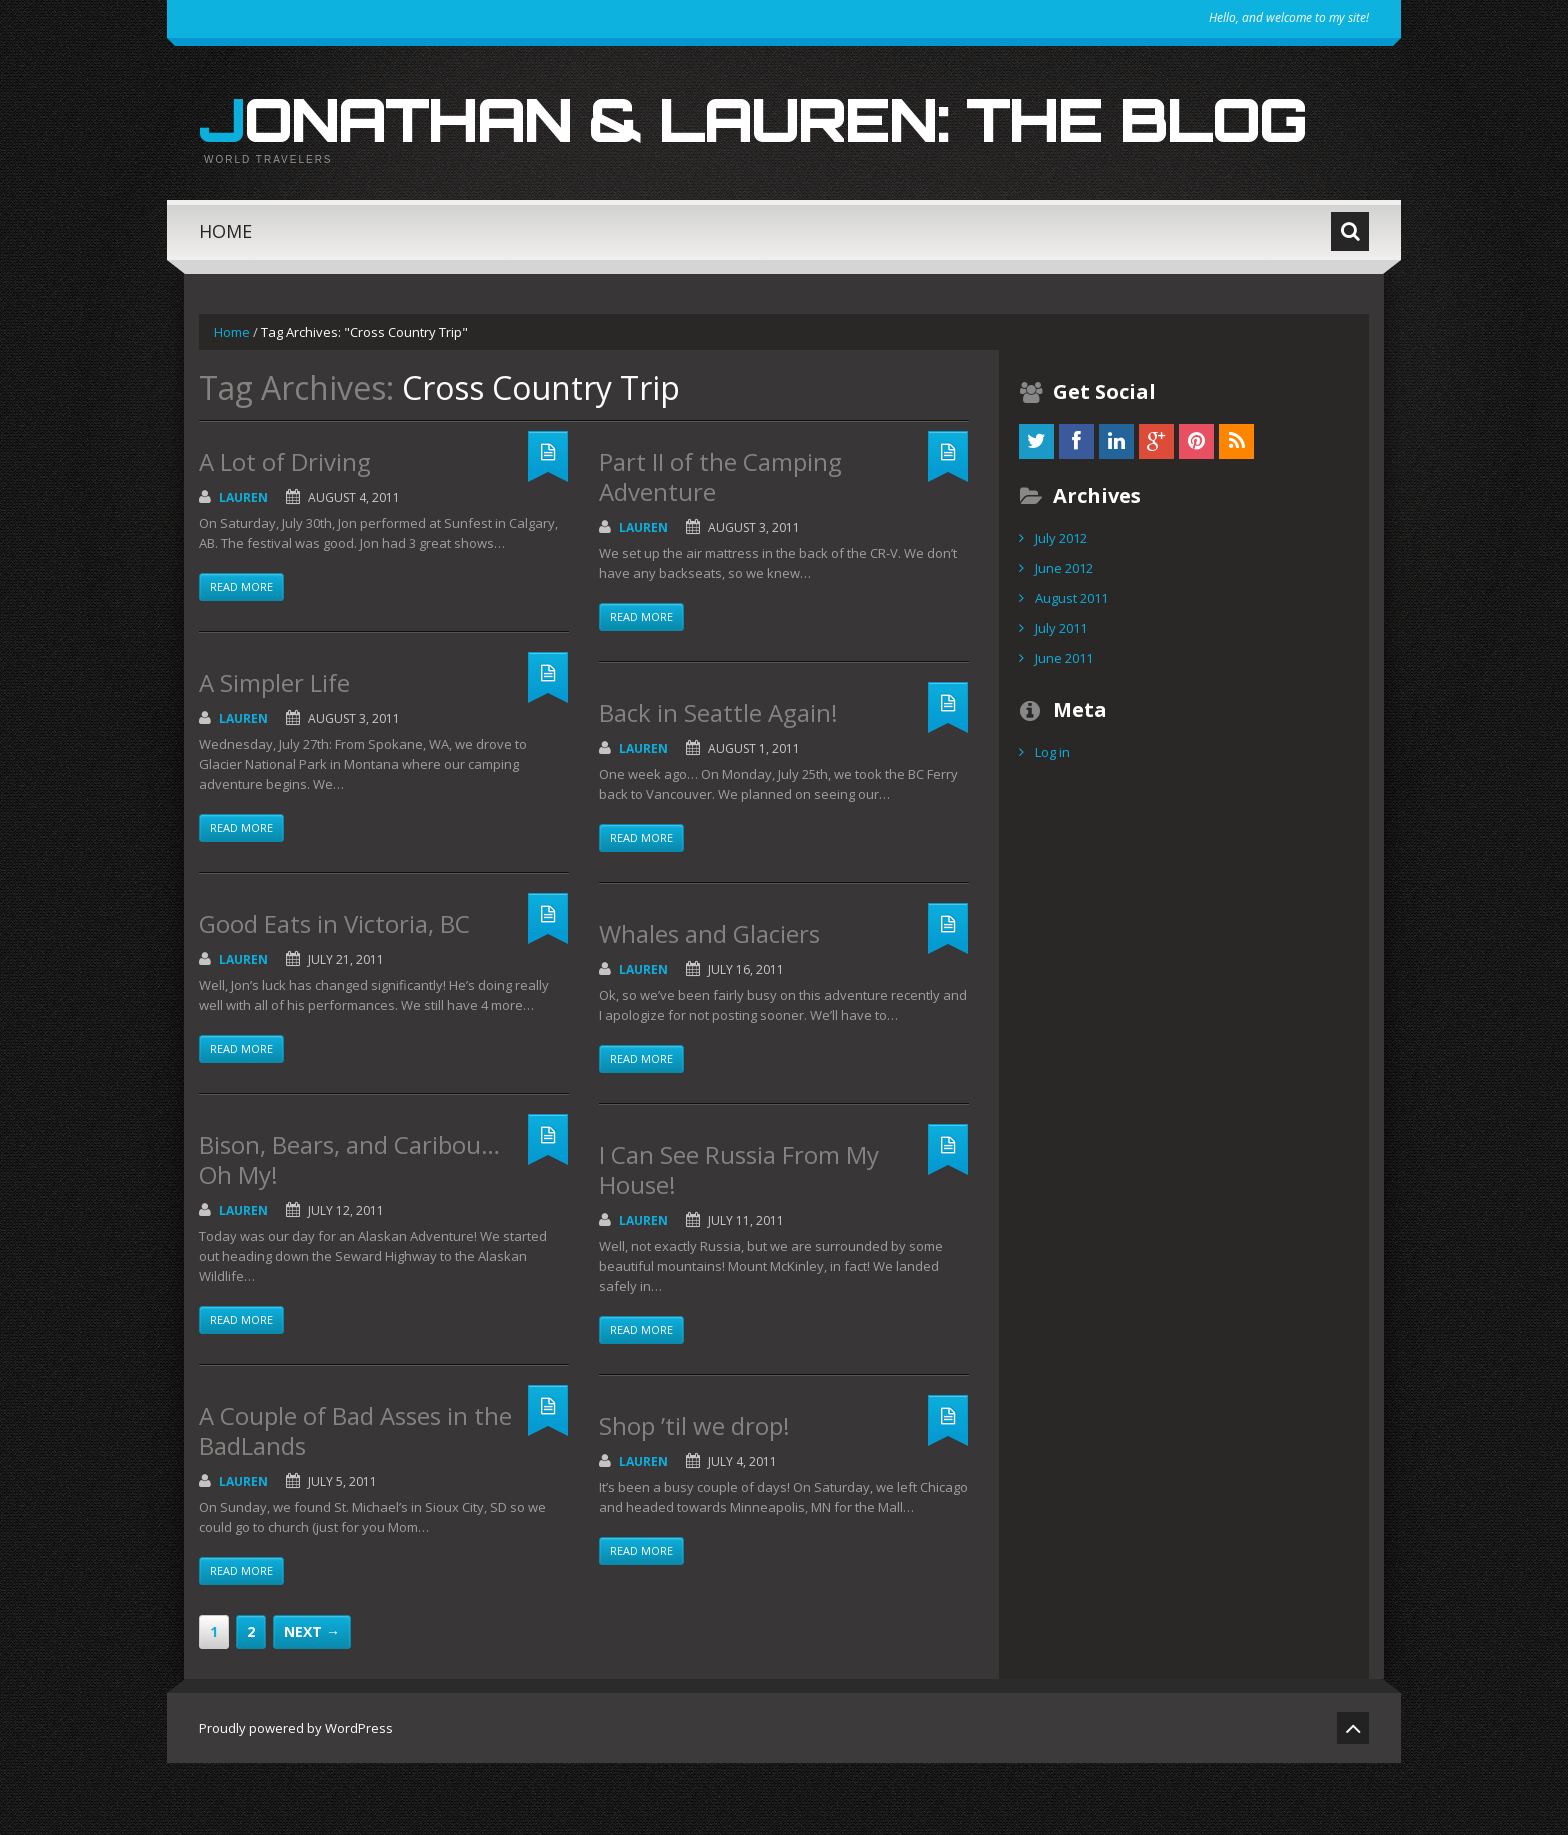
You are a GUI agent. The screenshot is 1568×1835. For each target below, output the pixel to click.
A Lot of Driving (285, 533)
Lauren (243, 569)
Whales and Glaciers (709, 1005)
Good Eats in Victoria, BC (334, 995)
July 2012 (1061, 610)
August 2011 (1071, 670)
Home (225, 303)
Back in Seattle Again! (718, 784)
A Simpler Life (274, 754)
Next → (312, 1703)
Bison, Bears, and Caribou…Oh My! (349, 1231)
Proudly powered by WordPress (296, 1800)
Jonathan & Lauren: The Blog (751, 150)
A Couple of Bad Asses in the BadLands (355, 1502)
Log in (1052, 824)
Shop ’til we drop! (694, 1497)
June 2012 (1064, 640)
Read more (241, 658)
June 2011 (1064, 730)
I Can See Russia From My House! (739, 1241)
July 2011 (1061, 700)
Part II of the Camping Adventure (720, 548)
